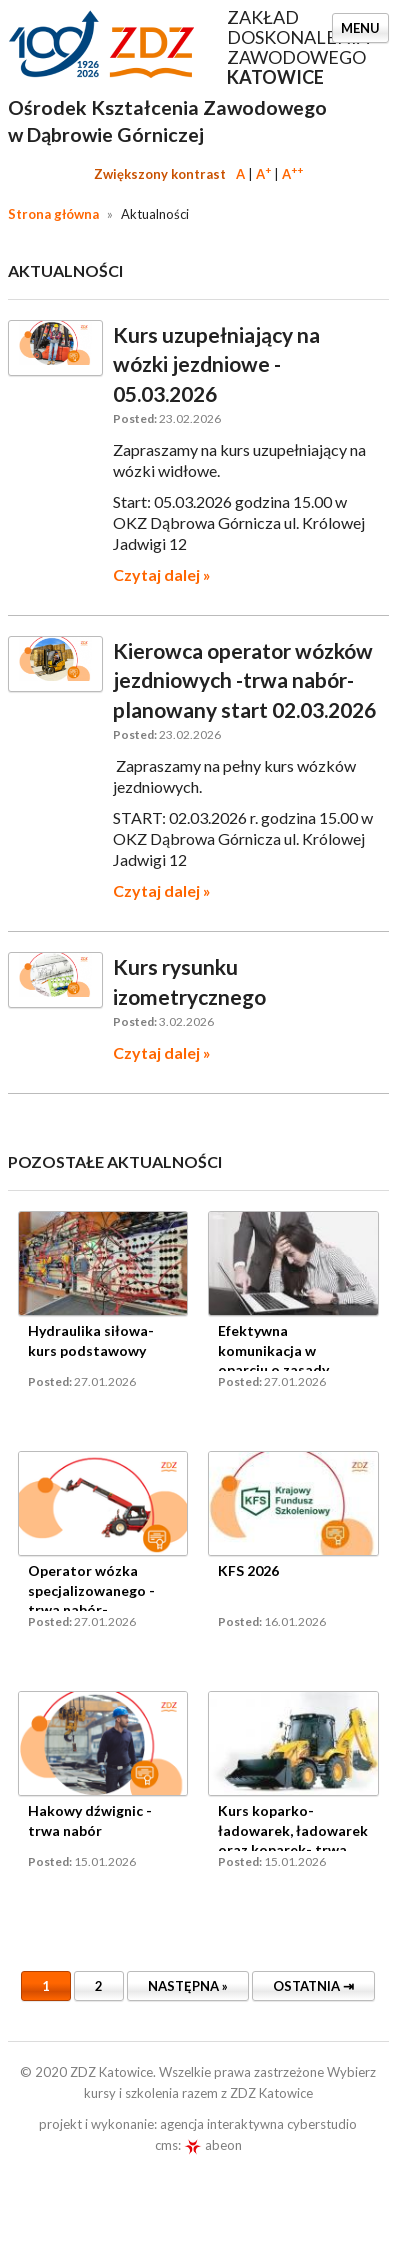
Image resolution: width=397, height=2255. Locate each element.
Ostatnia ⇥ (313, 1986)
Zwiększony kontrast (160, 174)
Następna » (188, 1986)
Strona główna (53, 214)
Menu (360, 28)
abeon (213, 2145)
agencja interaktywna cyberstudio (258, 2124)
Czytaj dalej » (162, 574)
